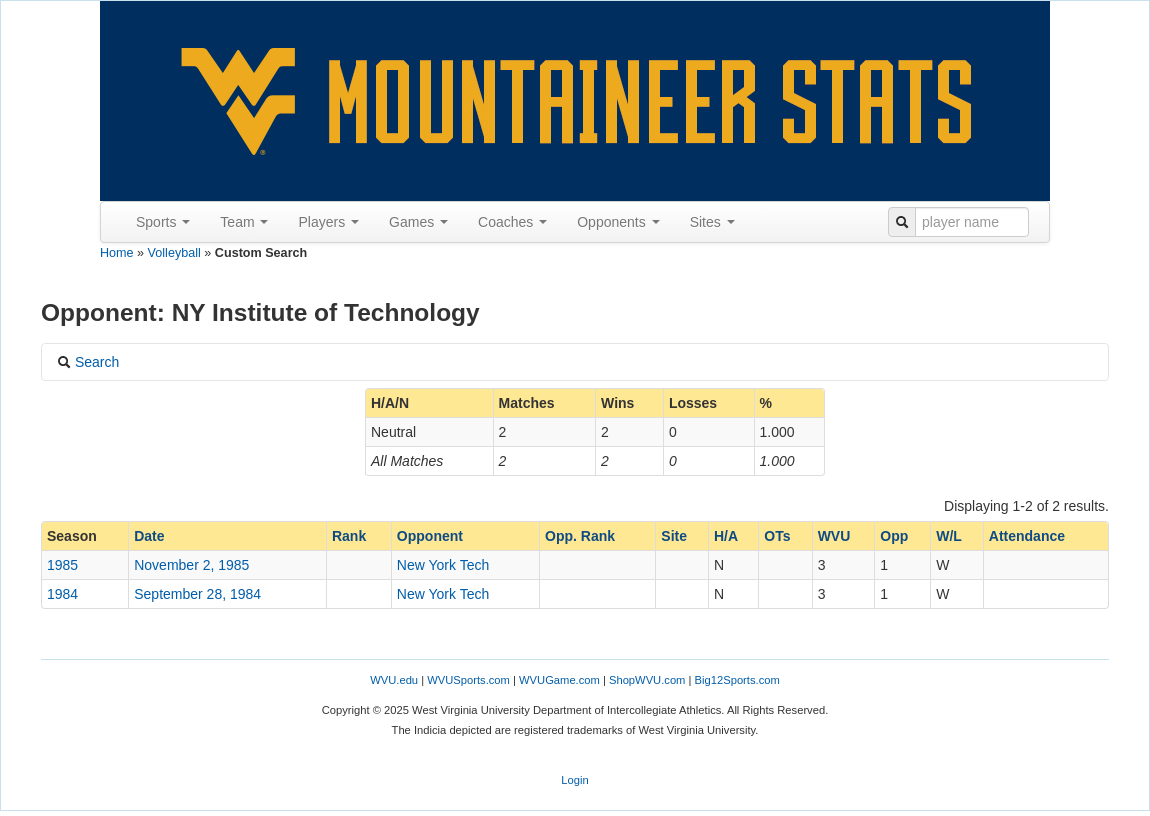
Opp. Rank (580, 536)
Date (149, 536)
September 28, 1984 (197, 594)
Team (244, 222)
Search (88, 362)
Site (674, 536)
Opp (894, 536)
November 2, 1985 (191, 565)
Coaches (512, 222)
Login (574, 780)
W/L (949, 536)
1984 (62, 594)
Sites (712, 222)
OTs (777, 536)
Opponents (618, 222)
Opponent (430, 536)
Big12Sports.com (737, 680)
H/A (726, 536)
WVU (834, 536)
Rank (349, 536)
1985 (62, 565)
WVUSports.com (468, 680)
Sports (163, 222)
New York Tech (443, 565)
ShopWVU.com (647, 680)
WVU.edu (394, 680)
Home (117, 253)
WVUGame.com (559, 680)
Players (328, 222)
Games (418, 222)
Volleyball (174, 253)
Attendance (1027, 536)
